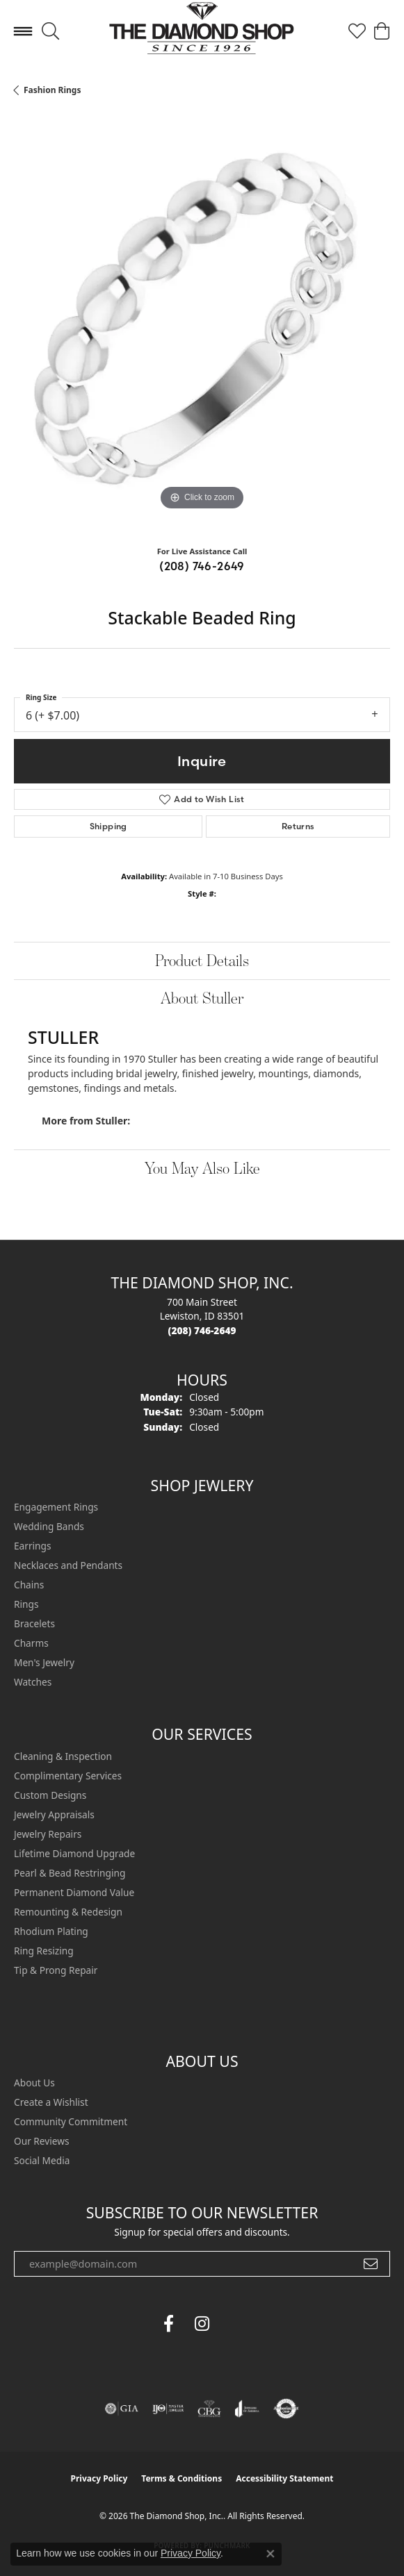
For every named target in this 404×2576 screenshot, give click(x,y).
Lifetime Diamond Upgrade (74, 1853)
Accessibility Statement (284, 2478)
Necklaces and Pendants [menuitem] (68, 1565)
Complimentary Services (68, 1775)
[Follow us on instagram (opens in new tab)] (202, 2324)
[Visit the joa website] (247, 2408)
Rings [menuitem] (26, 1604)
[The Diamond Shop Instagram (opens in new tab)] (236, 2324)
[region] (202, 326)
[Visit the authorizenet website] (286, 2408)
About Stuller (202, 997)
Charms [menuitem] (31, 1643)
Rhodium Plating (51, 1931)
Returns (298, 826)
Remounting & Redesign (68, 1911)
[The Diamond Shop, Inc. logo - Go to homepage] (202, 31)
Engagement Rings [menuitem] (56, 1506)
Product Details (202, 960)
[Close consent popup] (270, 2554)
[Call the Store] (202, 1330)
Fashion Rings (52, 90)
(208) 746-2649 (202, 566)
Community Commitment (70, 2121)
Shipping (108, 826)
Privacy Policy (99, 2478)
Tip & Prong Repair (55, 1970)
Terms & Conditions (181, 2478)
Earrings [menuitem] (32, 1545)
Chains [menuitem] (29, 1584)
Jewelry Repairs (47, 1833)
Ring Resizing (44, 1950)
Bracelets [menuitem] (34, 1623)
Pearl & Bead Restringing (69, 1872)
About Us (34, 2082)
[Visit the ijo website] (168, 2408)
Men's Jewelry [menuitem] (44, 1662)
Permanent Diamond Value (74, 1892)
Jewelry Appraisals (54, 1814)
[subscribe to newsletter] (370, 2264)
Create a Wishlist (51, 2102)
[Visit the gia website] (121, 2408)
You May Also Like (202, 1167)
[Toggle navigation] (23, 31)
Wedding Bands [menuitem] (49, 1526)
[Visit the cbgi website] (209, 2408)
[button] (50, 31)
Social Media (42, 2160)
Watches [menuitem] (32, 1681)
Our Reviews (41, 2140)
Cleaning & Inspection (63, 1756)
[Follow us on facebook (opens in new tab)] (169, 2324)
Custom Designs (50, 1795)
